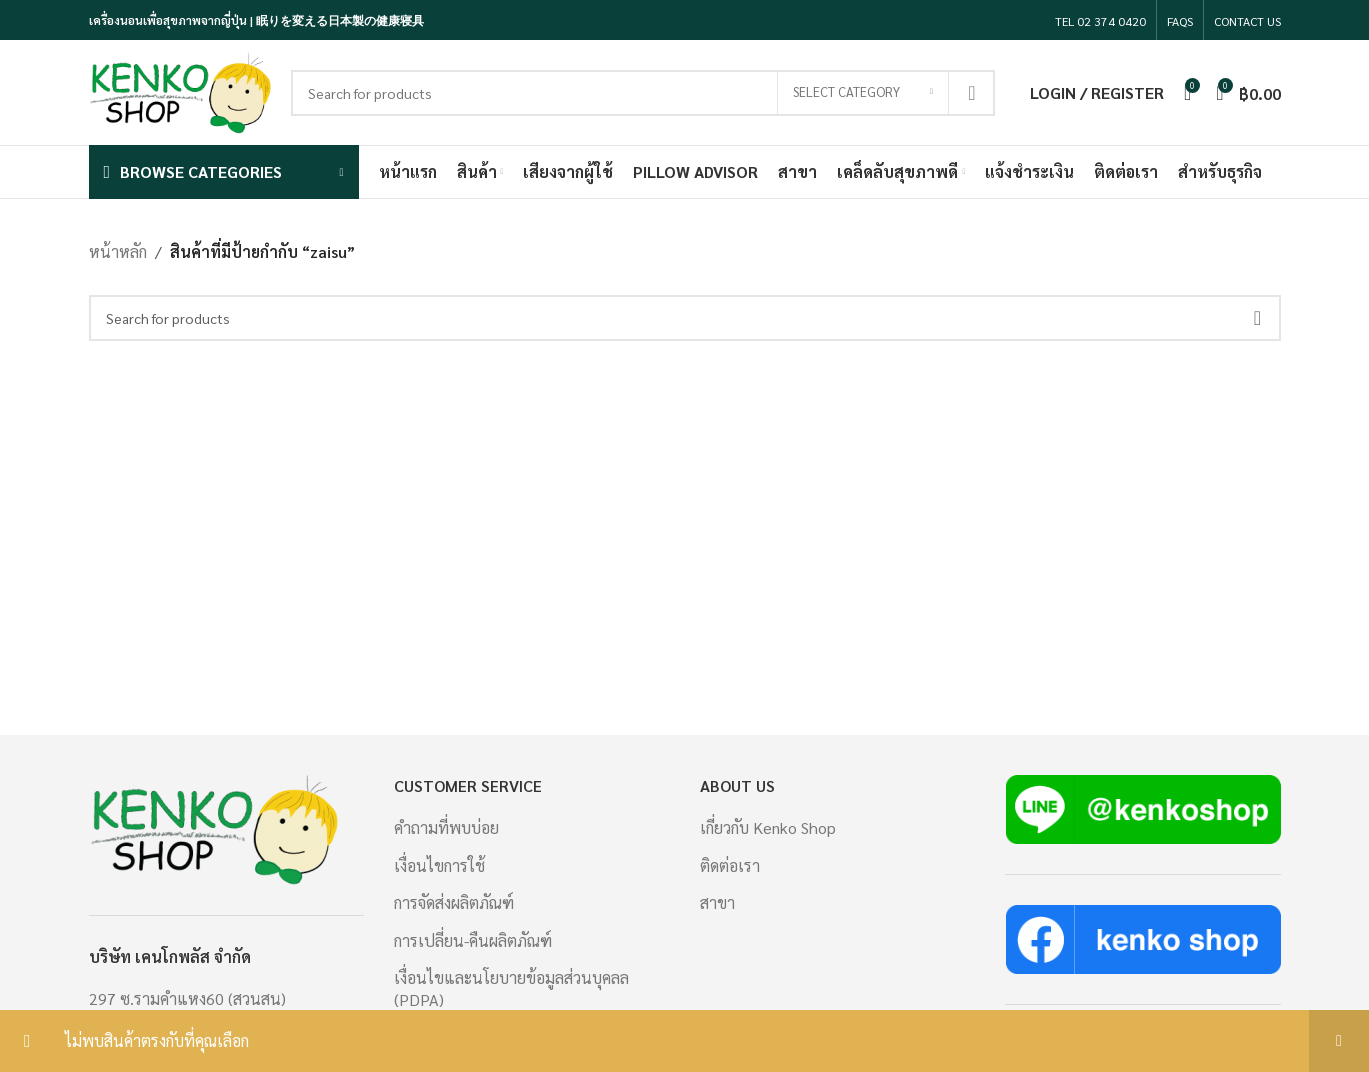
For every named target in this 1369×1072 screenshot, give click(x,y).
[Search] (643, 93)
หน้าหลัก (118, 251)
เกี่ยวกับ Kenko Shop (768, 827)
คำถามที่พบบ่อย (446, 827)
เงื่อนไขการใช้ (439, 865)
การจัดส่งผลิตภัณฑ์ (454, 902)
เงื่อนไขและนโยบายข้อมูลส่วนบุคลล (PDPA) (511, 988)
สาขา (717, 902)
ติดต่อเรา (730, 865)
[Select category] (863, 93)
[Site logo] (180, 90)
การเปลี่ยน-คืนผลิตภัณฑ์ (473, 940)
